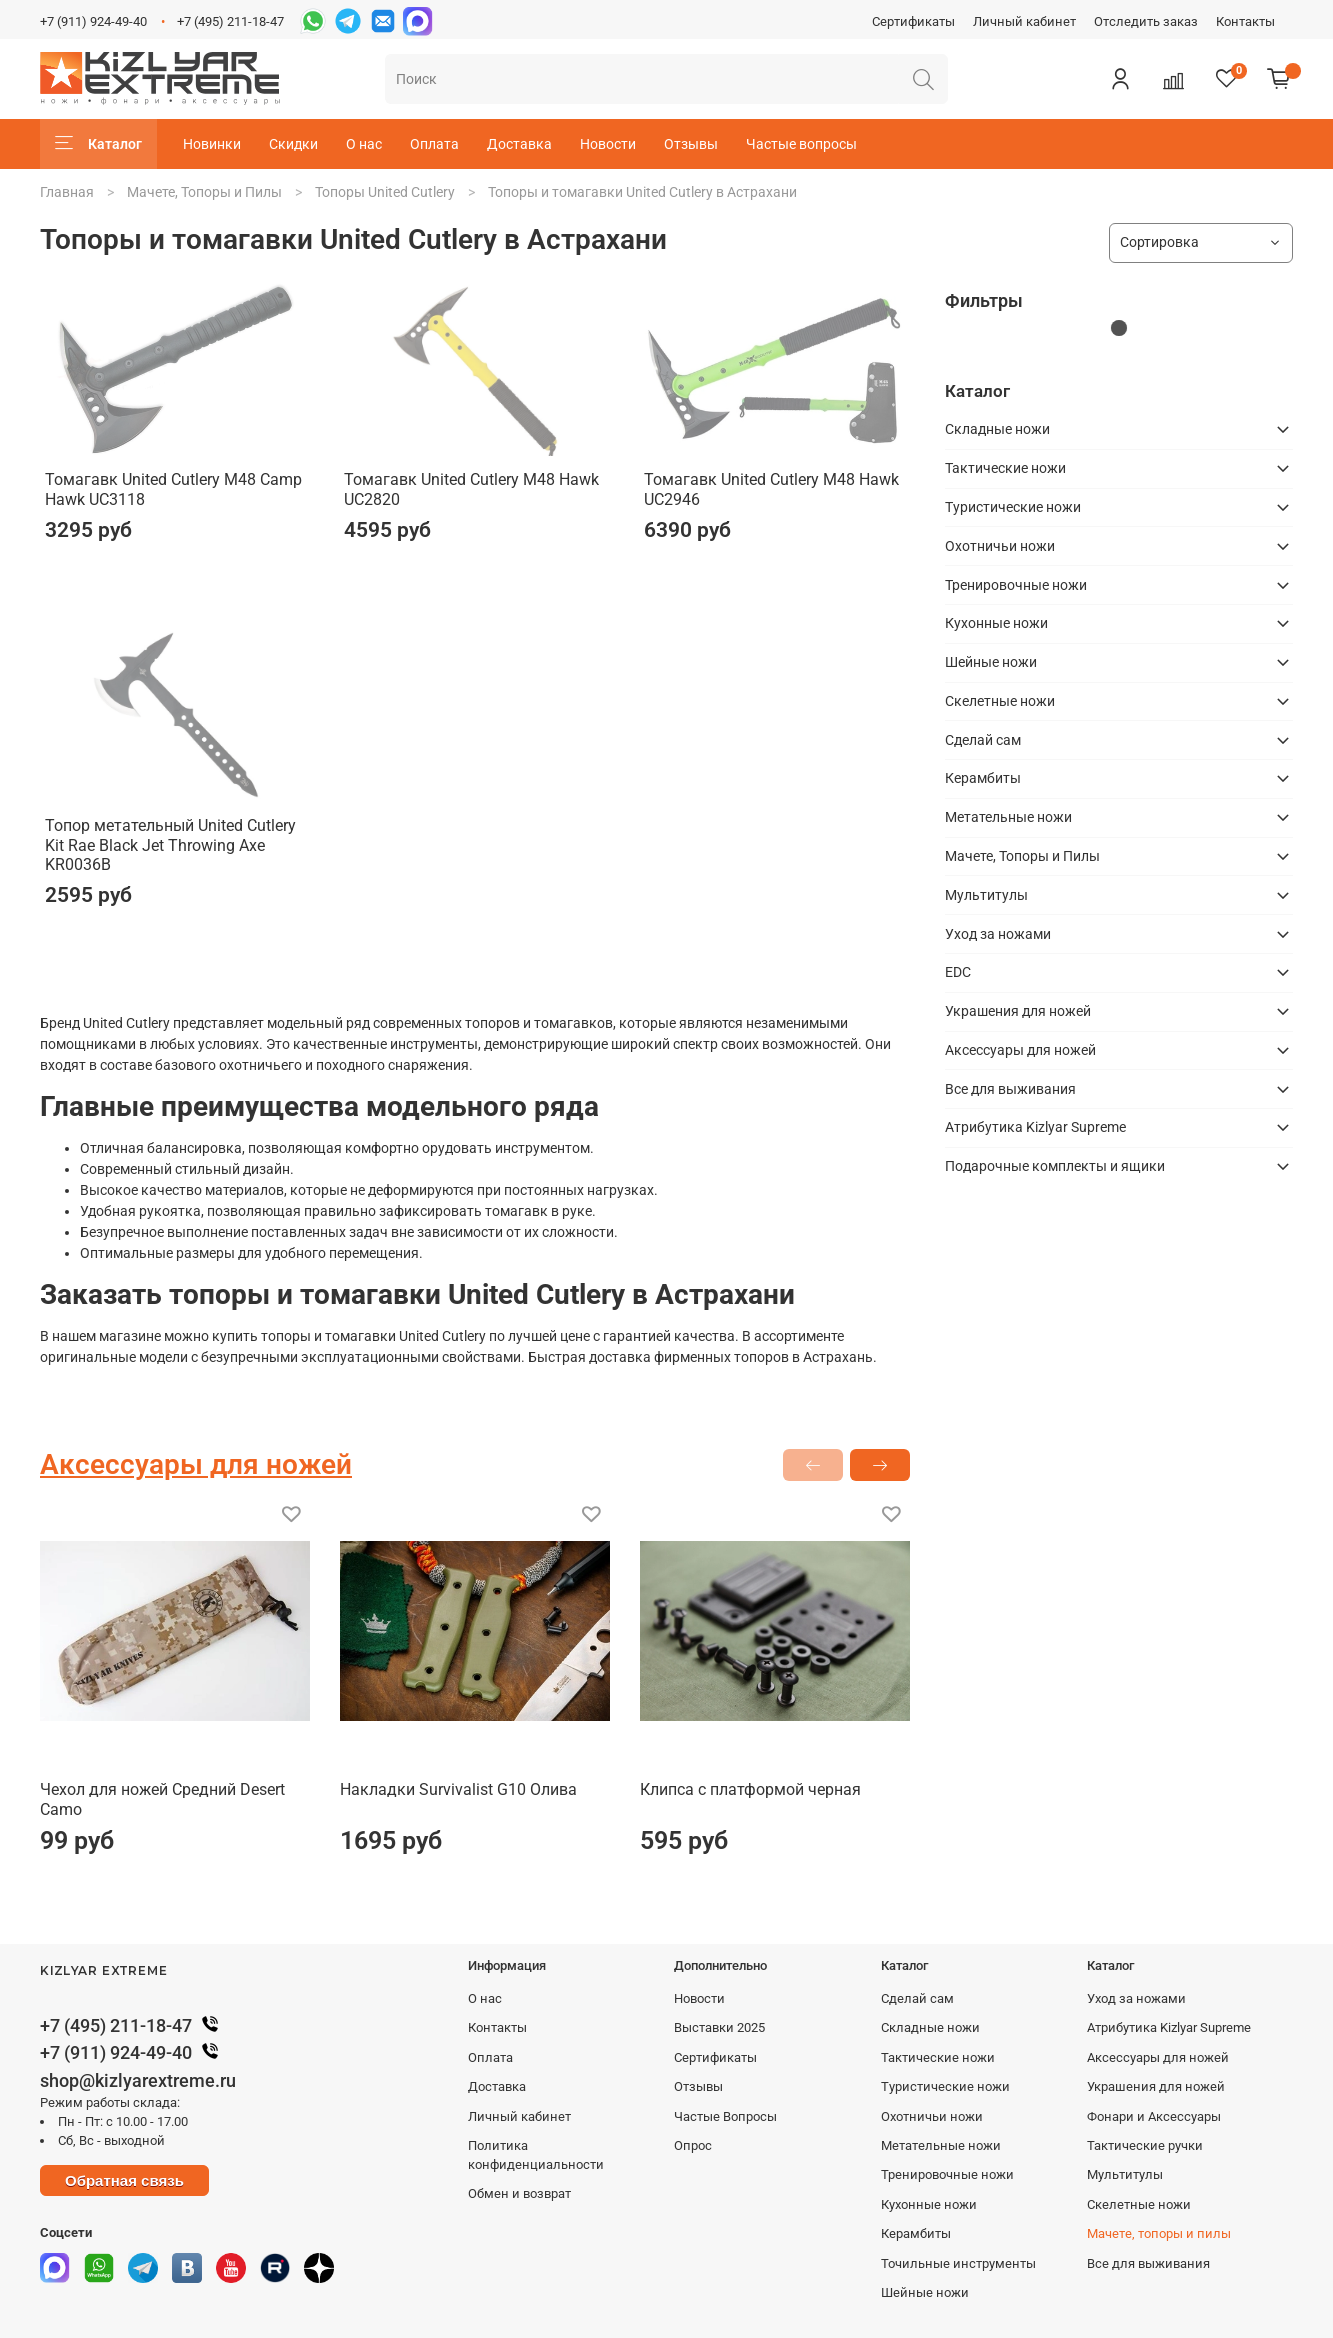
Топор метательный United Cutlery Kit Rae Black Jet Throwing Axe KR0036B (170, 845)
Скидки (293, 144)
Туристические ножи (1013, 507)
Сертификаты (913, 21)
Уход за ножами (998, 934)
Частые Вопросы (725, 2116)
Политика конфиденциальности (536, 2155)
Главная (67, 192)
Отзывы (691, 144)
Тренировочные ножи (1016, 585)
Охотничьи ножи (1000, 546)
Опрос (693, 2145)
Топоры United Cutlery (385, 192)
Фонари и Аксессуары (1154, 2116)
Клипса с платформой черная (750, 1789)
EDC (958, 972)
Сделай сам (983, 740)
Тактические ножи (1005, 468)
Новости (608, 144)
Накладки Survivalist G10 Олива (458, 1789)
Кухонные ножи (996, 623)
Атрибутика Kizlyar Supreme (1035, 1127)
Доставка (519, 144)
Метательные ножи (1008, 817)
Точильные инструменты (958, 2263)
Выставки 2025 (719, 2027)
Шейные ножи (991, 662)
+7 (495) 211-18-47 (230, 21)
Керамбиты (983, 778)
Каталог (98, 144)
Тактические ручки (1145, 2145)
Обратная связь (124, 2180)
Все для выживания (1010, 1089)
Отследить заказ (1146, 21)
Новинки (212, 144)
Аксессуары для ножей (1020, 1050)
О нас (364, 144)
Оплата (434, 144)
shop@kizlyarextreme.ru (138, 2080)
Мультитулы (986, 895)
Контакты (1245, 21)
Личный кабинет (1024, 21)
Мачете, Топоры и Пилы (204, 192)
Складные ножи (997, 429)
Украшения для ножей (1018, 1011)
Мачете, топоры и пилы (1159, 2233)
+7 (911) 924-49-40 (93, 21)
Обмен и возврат (519, 2193)
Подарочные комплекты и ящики (1055, 1166)
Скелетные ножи (1000, 701)
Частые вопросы (801, 144)
